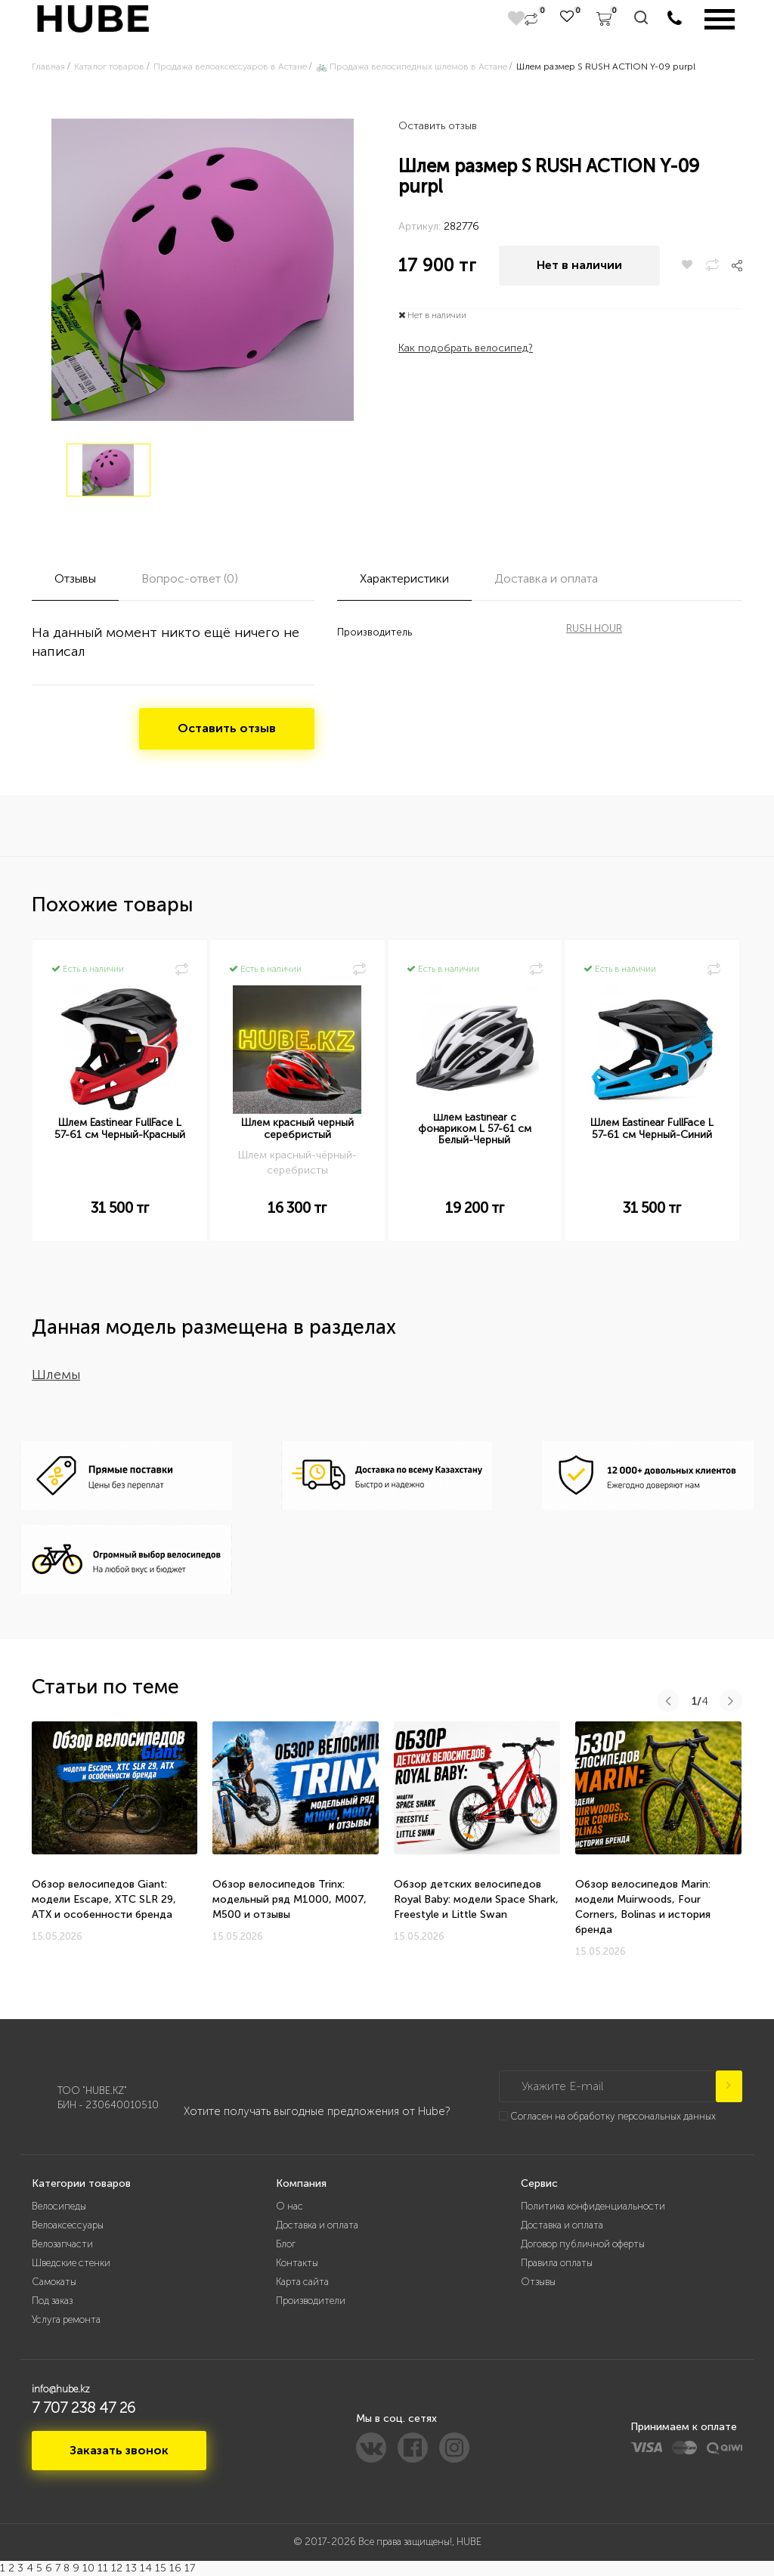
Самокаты (54, 2281)
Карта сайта (302, 2281)
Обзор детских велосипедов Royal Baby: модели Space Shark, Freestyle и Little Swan (476, 1899)
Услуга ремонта (66, 2319)
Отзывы (538, 2281)
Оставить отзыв (437, 125)
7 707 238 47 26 (83, 2407)
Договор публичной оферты (583, 2244)
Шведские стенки (71, 2262)
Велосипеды (59, 2206)
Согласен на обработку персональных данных (613, 2116)
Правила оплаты (557, 2262)
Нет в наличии (579, 265)
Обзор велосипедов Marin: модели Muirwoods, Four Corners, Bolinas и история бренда (643, 1907)
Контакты (297, 2262)
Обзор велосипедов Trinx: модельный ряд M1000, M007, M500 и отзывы (289, 1899)
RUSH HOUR (594, 628)
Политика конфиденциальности (593, 2206)
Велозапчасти (62, 2244)
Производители (310, 2300)
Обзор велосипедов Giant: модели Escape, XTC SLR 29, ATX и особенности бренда (104, 1899)
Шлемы (56, 1374)
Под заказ (52, 2300)
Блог (286, 2244)
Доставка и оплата (317, 2225)
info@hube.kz (61, 2389)
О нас (289, 2206)
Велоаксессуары (68, 2225)
